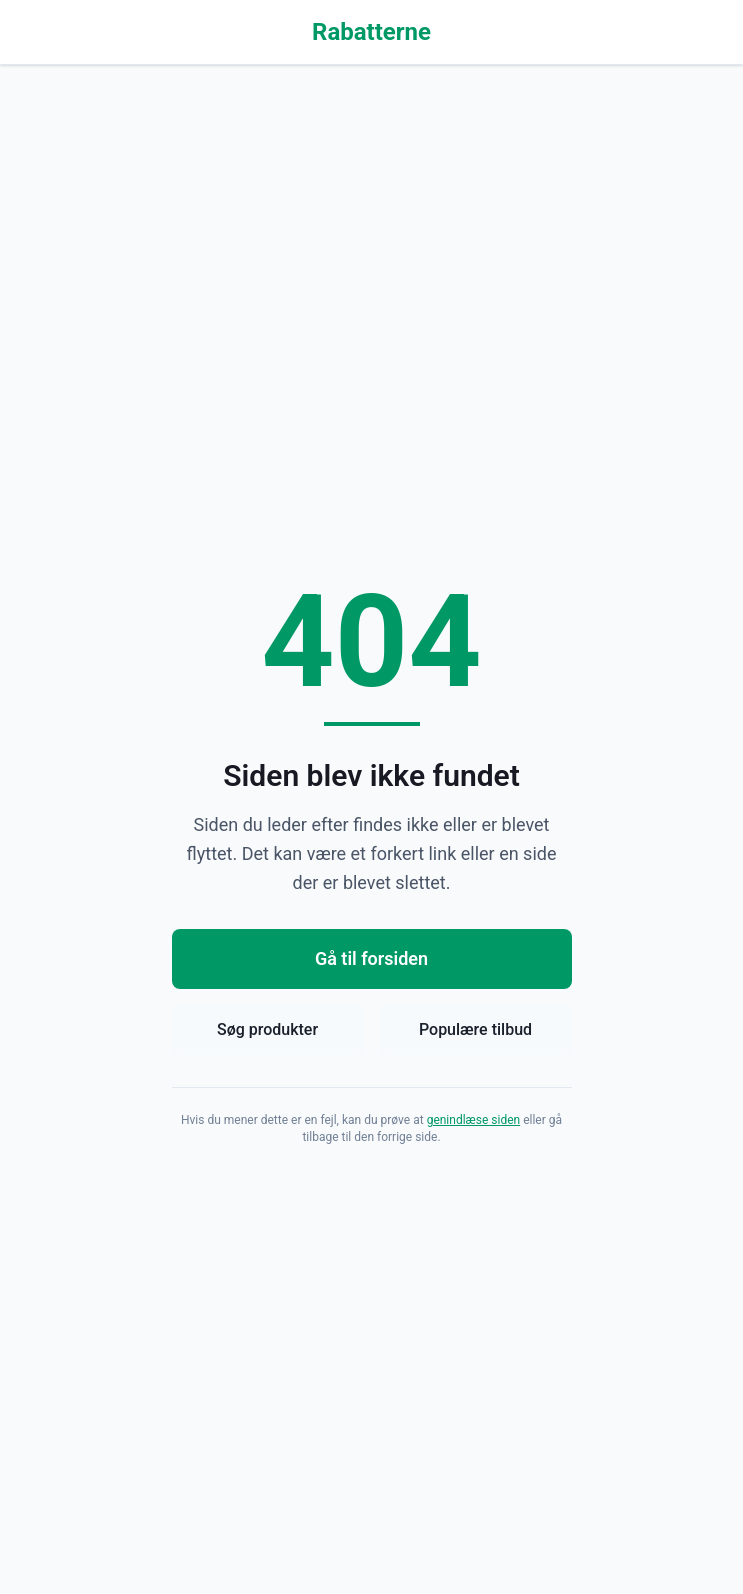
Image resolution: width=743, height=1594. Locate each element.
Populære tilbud (475, 1029)
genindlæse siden (474, 1120)
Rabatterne (371, 32)
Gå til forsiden (371, 958)
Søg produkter (267, 1029)
